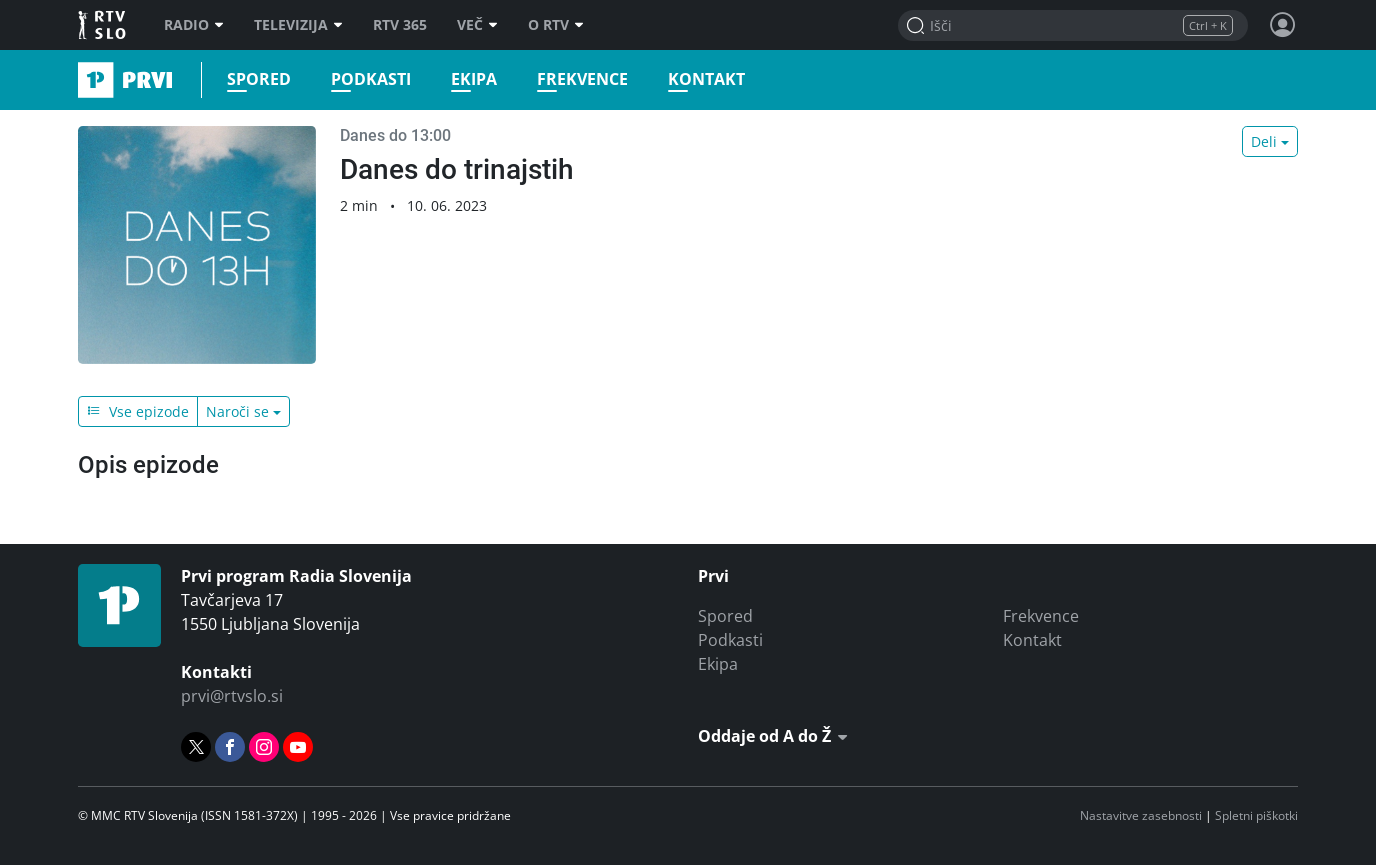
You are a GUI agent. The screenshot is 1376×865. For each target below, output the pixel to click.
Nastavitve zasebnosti (1141, 815)
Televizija (298, 25)
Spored (259, 79)
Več (477, 25)
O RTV (556, 25)
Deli (1264, 141)
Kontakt (706, 79)
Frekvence (582, 79)
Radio (194, 25)
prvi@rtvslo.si (232, 696)
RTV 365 (400, 25)
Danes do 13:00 (395, 135)
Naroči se (237, 411)
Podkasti (371, 79)
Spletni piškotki (1256, 815)
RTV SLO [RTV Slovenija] (103, 25)
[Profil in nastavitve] (1283, 25)
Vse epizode (138, 411)
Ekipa (474, 79)
